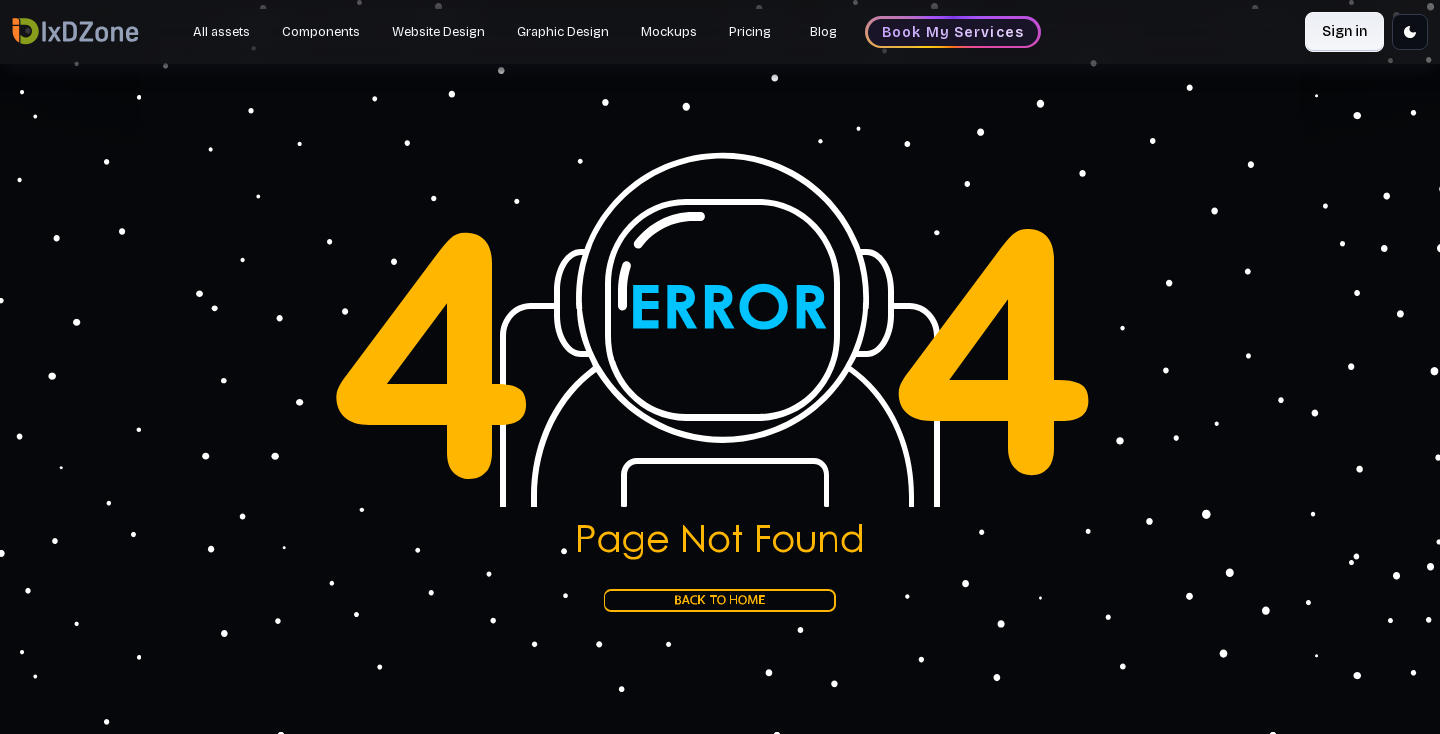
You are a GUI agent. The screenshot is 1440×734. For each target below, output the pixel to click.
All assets (221, 32)
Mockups (669, 32)
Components (321, 32)
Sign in (1344, 31)
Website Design (438, 32)
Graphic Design (563, 32)
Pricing (750, 32)
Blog (823, 32)
